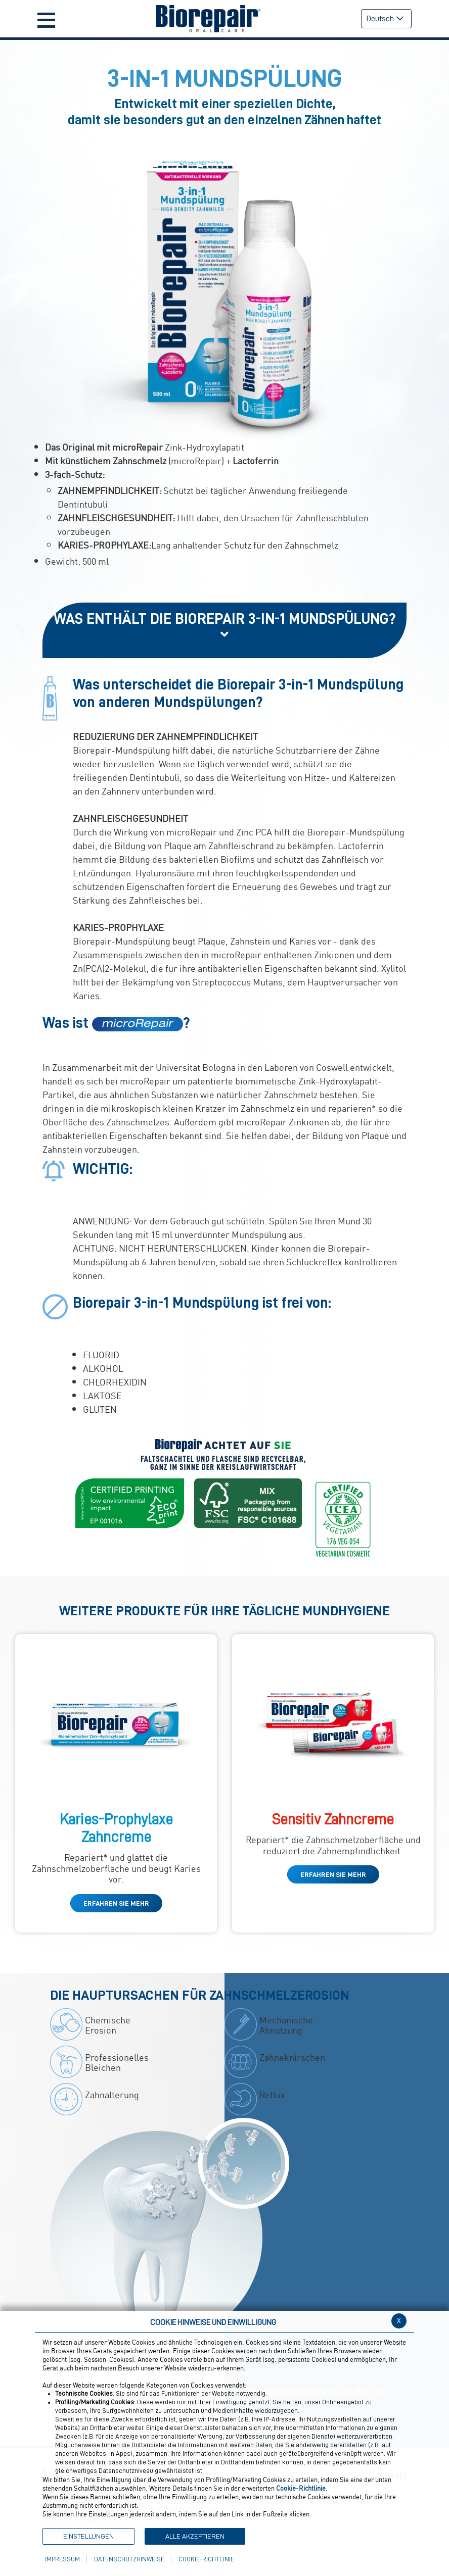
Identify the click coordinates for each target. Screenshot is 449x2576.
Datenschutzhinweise (129, 2559)
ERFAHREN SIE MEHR (116, 1903)
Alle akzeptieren (194, 2536)
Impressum (62, 2559)
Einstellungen (88, 2536)
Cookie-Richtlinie (206, 2559)
